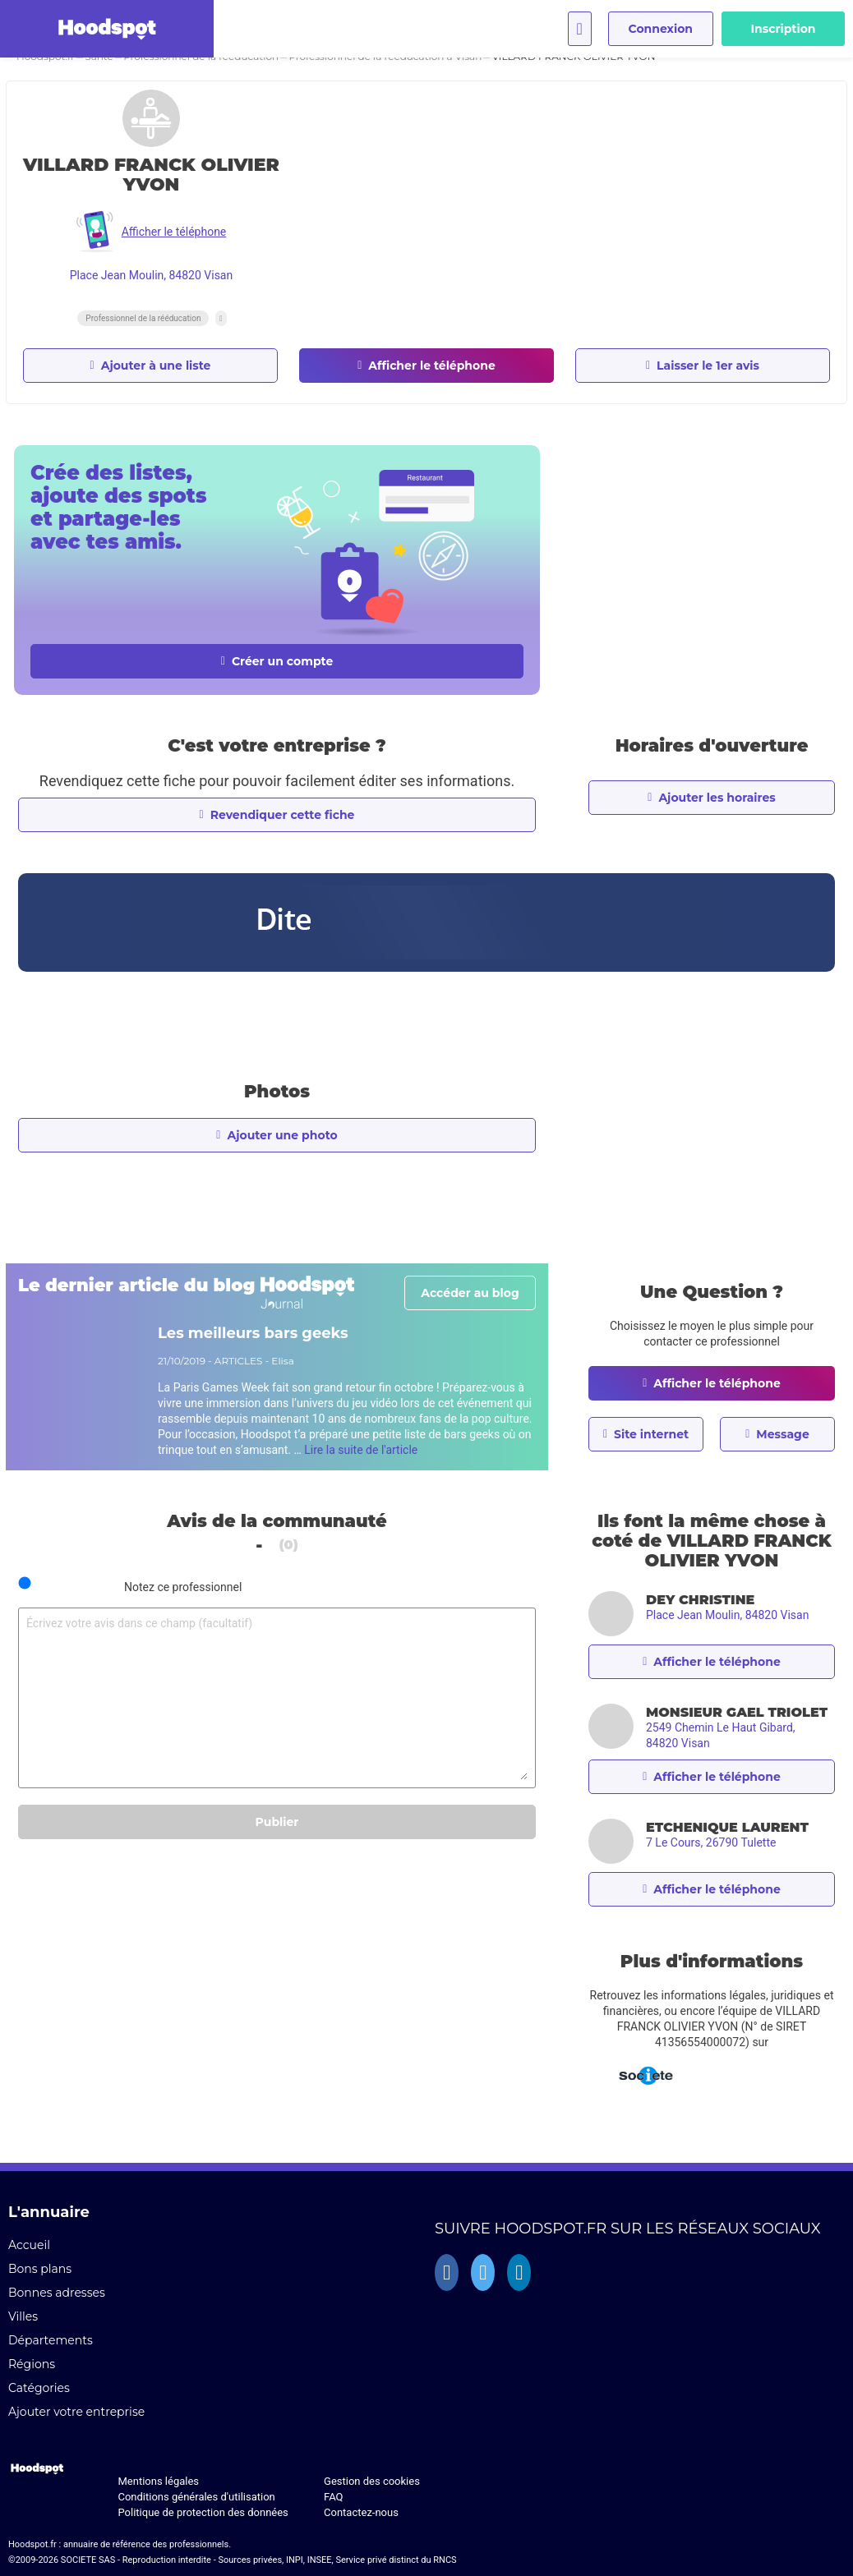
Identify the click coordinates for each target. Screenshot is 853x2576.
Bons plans (39, 2268)
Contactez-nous (361, 2512)
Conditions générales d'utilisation (196, 2497)
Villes (23, 2316)
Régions (31, 2364)
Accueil (29, 2245)
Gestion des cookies (372, 2481)
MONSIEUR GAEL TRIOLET (737, 1712)
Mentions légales (158, 2481)
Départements (50, 2340)
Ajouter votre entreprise (76, 2411)
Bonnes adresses (56, 2292)
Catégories (39, 2387)
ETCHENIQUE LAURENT (727, 1827)
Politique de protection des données (203, 2512)
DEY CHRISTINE (700, 1600)
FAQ (333, 2497)
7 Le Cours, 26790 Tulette (711, 1842)
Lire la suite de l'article (360, 1449)
